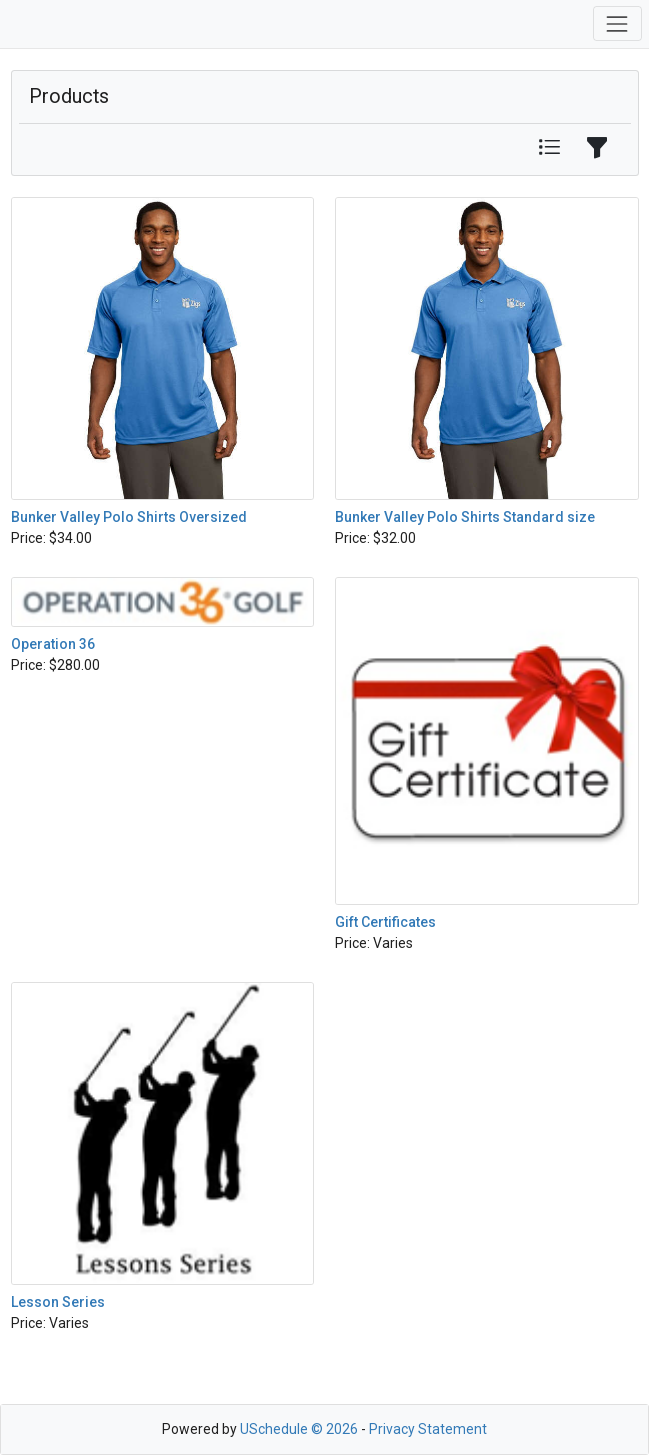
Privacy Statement (428, 1429)
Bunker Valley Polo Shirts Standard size (465, 517)
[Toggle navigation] (617, 23)
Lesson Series (58, 1302)
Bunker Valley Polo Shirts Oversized (129, 517)
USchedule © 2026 (299, 1429)
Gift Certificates (385, 922)
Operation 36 (53, 644)
